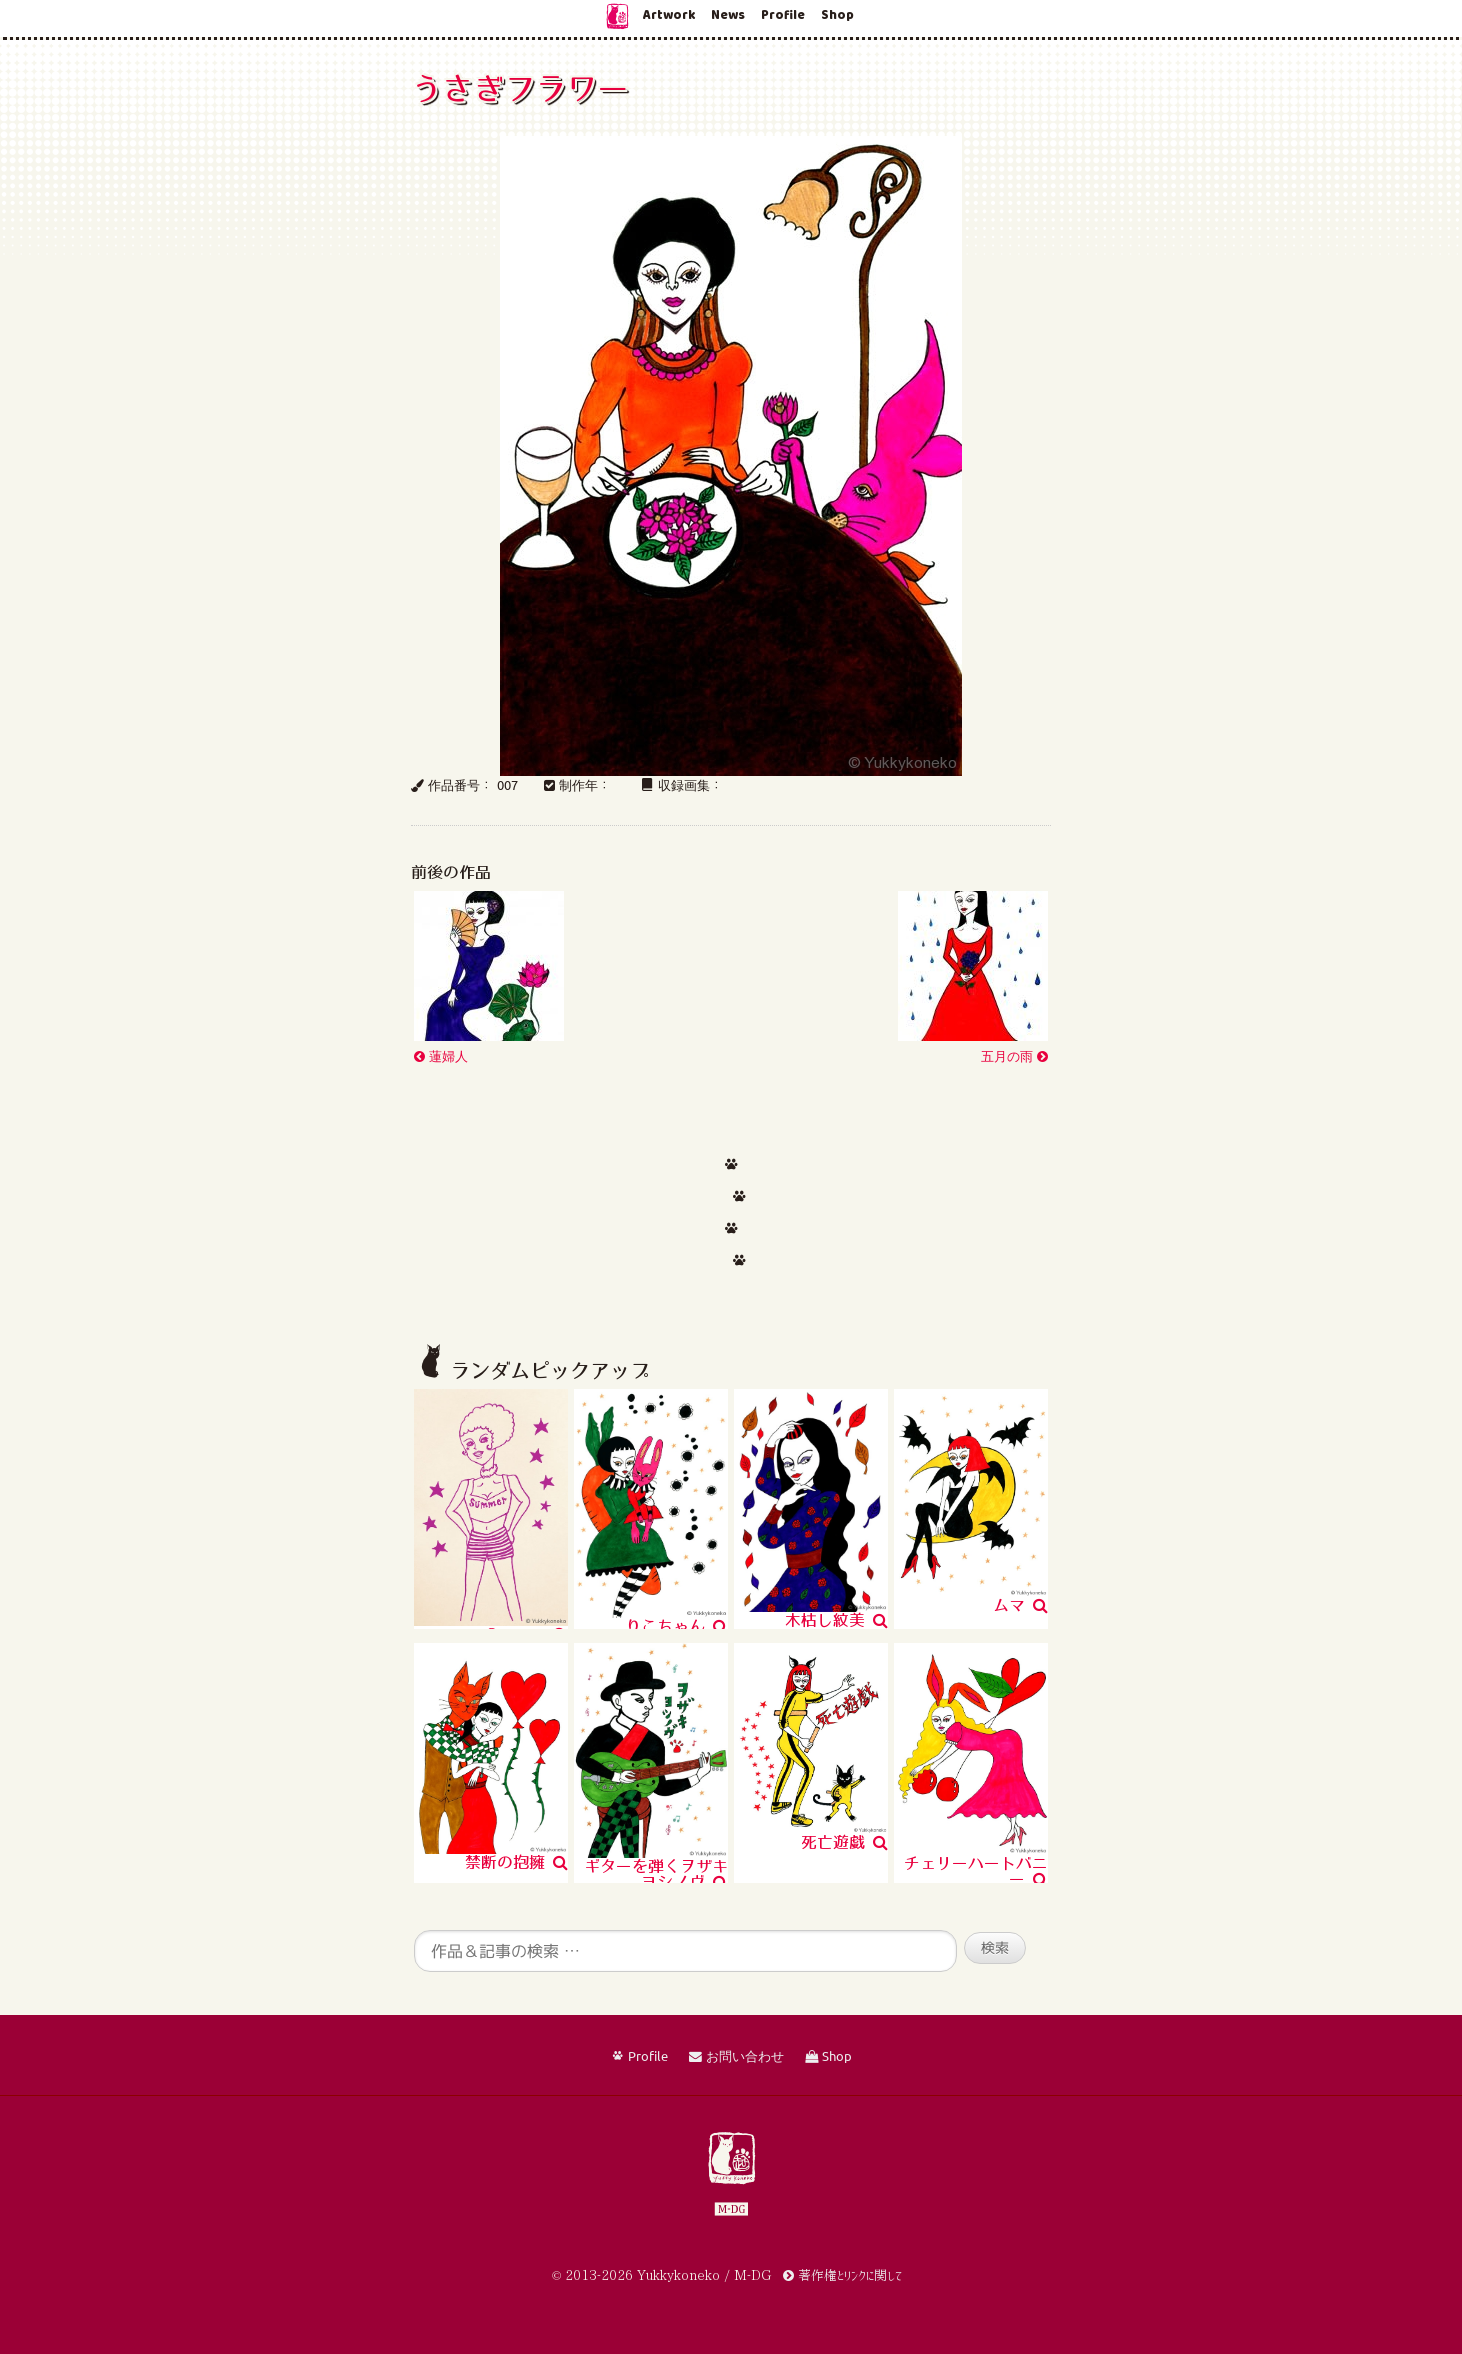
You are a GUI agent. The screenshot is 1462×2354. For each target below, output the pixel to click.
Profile (783, 15)
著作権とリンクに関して (842, 2275)
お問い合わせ (736, 2057)
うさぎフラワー (519, 88)
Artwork (669, 15)
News (728, 15)
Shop (837, 15)
